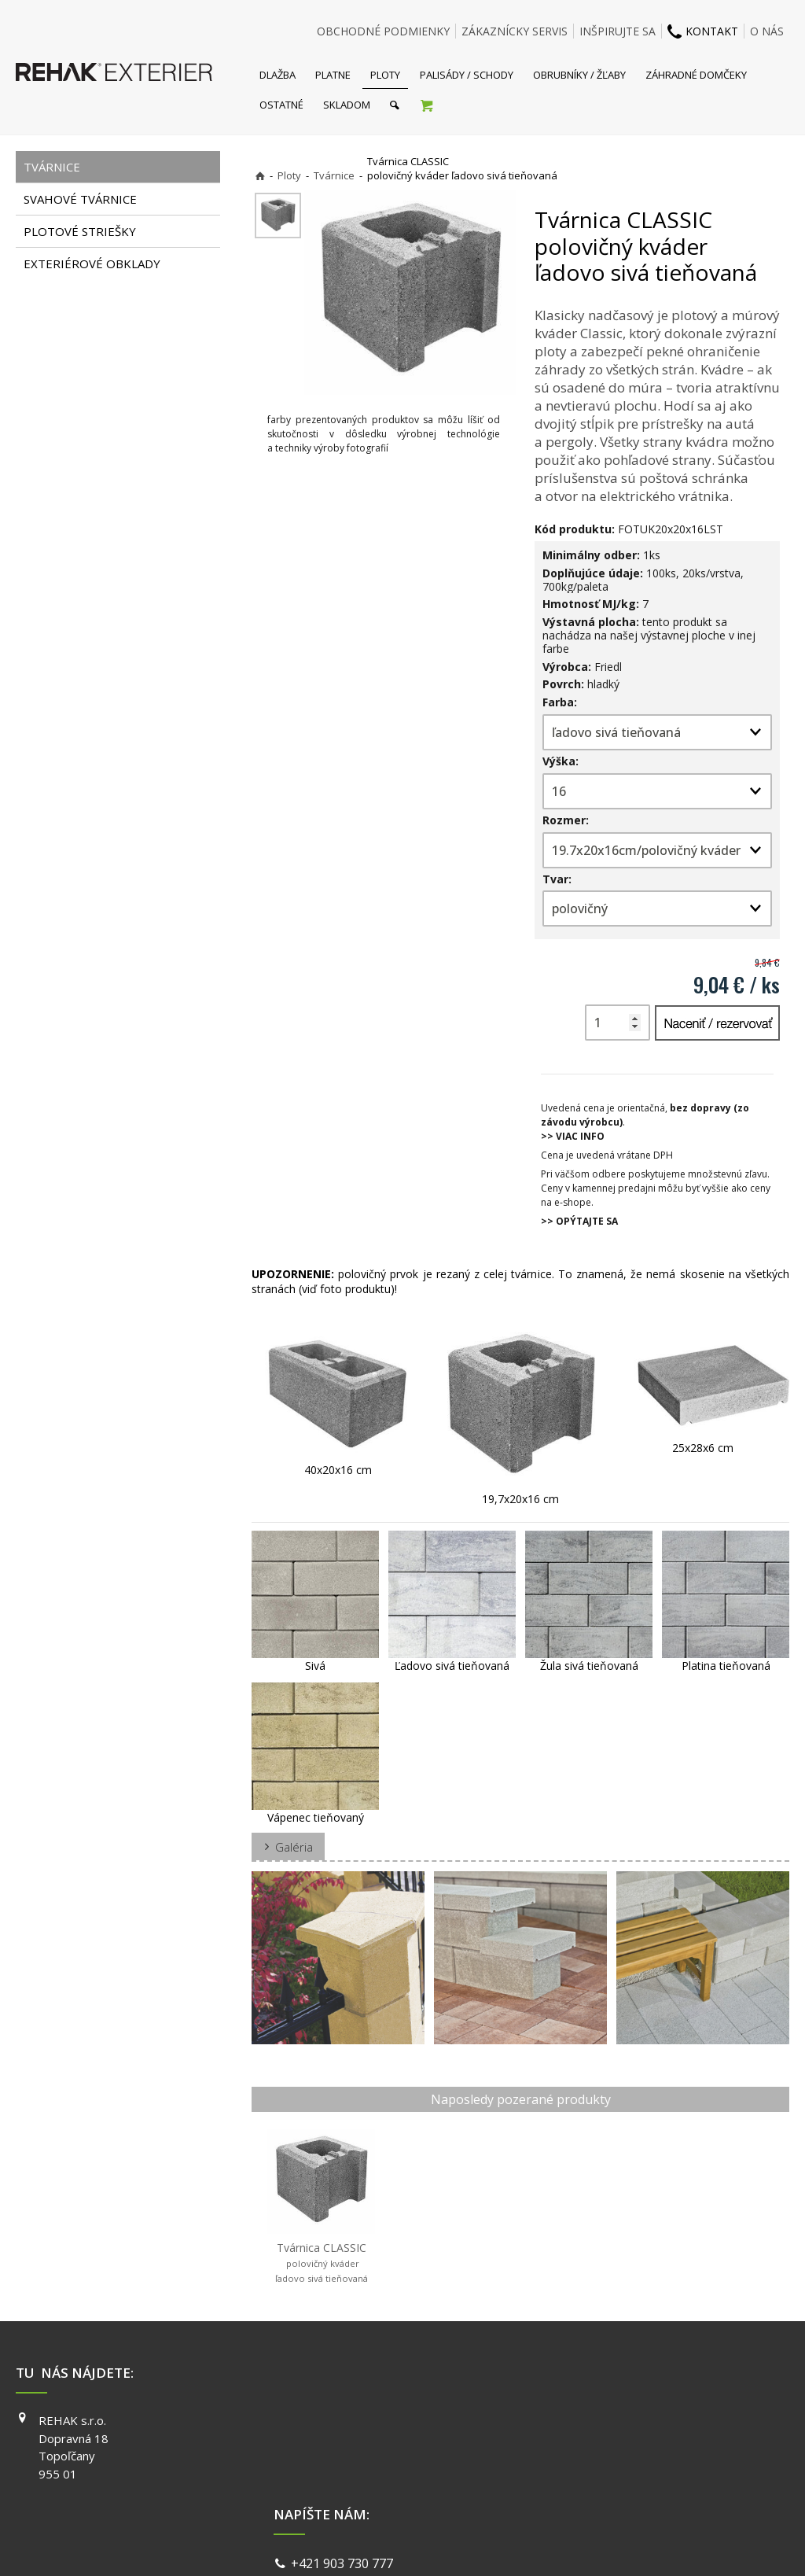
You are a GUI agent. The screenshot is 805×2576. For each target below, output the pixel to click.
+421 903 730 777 (345, 2421)
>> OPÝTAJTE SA (579, 1221)
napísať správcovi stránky (360, 2544)
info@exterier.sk (342, 2441)
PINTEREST (593, 2488)
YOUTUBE (589, 2465)
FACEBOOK (592, 2420)
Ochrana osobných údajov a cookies (512, 2544)
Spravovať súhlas (644, 2544)
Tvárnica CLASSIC (321, 2262)
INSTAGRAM (595, 2443)
